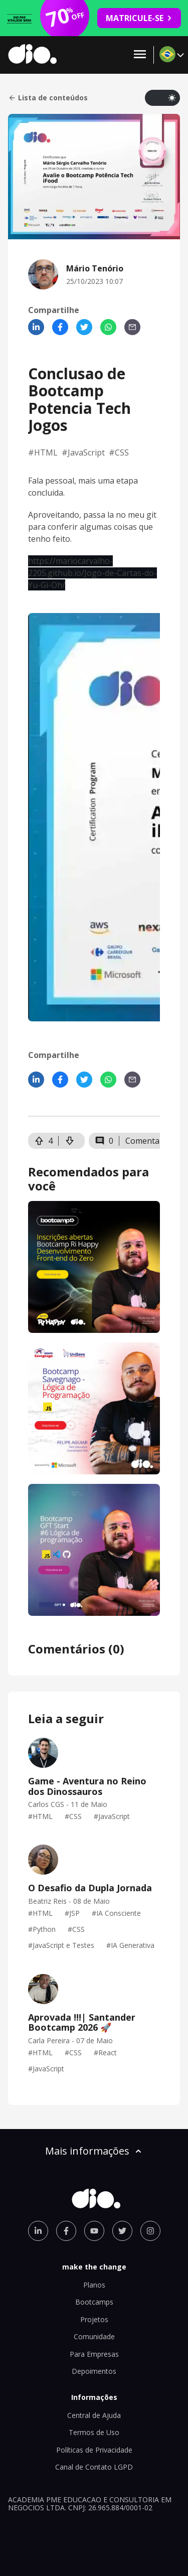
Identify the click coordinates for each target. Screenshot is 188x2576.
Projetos (94, 2319)
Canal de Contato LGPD (94, 2467)
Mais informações (94, 2151)
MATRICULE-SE (139, 18)
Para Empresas (94, 2354)
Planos (94, 2285)
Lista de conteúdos (48, 98)
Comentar (144, 1140)
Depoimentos (94, 2371)
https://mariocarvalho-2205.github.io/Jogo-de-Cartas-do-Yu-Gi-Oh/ (92, 572)
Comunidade (94, 2336)
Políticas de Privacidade (94, 2450)
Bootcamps (94, 2302)
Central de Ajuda (94, 2415)
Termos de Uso (94, 2432)
